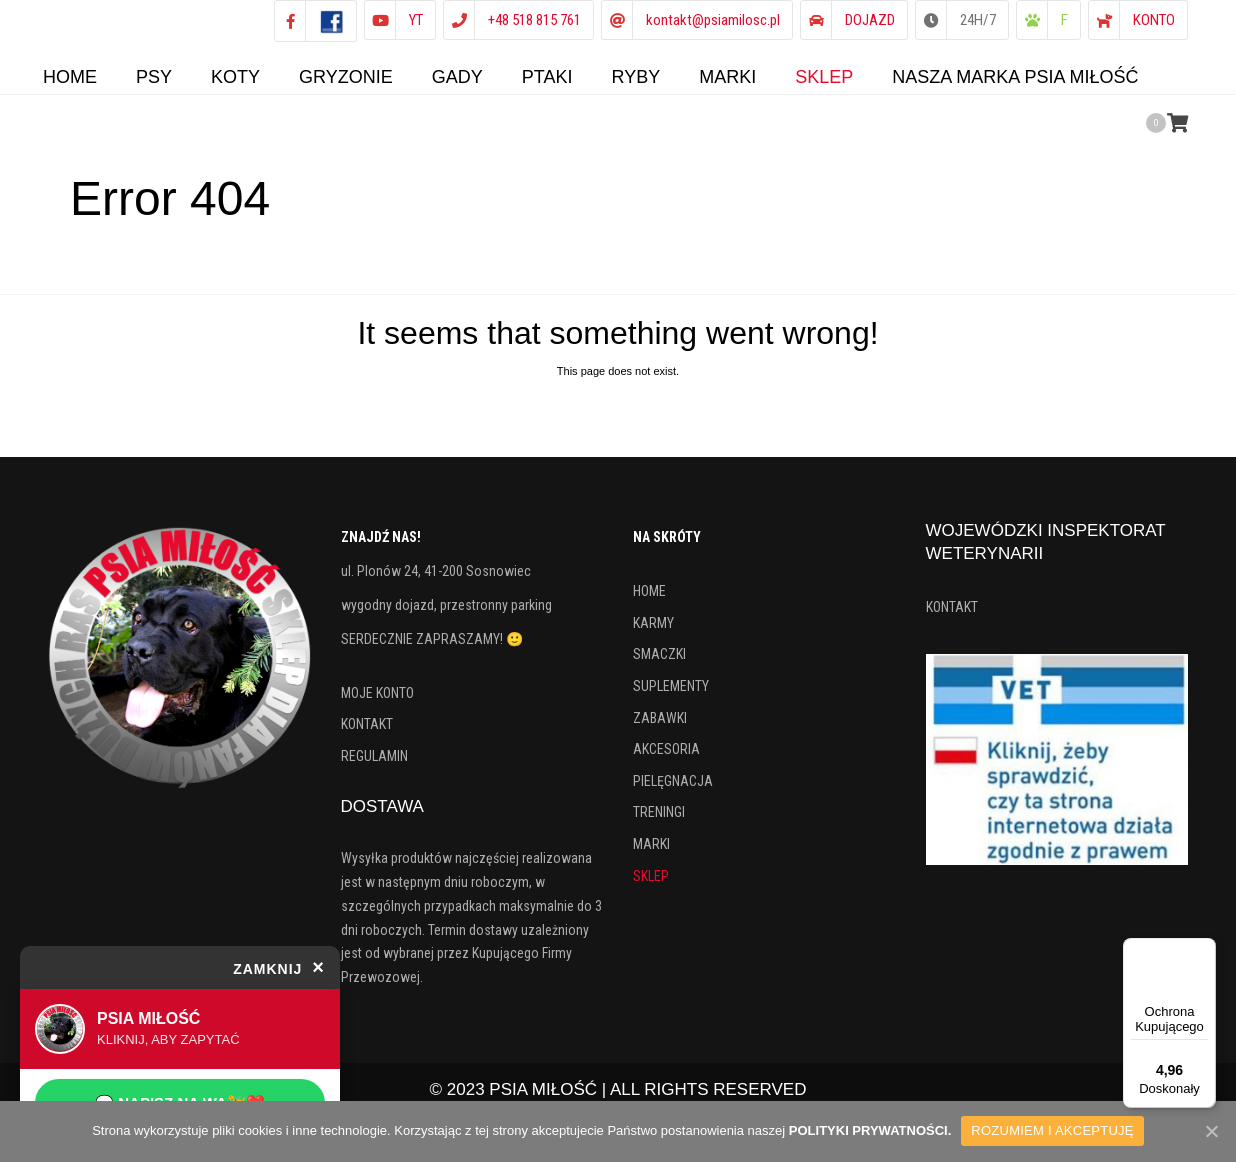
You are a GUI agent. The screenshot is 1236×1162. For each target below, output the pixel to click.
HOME (649, 601)
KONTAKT (367, 734)
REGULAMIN (374, 766)
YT (416, 20)
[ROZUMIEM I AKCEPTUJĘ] (1211, 1131)
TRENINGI (659, 822)
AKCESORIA (666, 759)
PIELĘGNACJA (673, 791)
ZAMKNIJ (279, 967)
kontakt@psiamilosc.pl (713, 20)
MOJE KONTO (377, 703)
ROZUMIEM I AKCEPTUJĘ (1052, 1130)
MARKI (651, 854)
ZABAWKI (660, 728)
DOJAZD (870, 20)
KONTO (1154, 20)
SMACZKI (659, 664)
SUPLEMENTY (671, 696)
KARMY (653, 633)
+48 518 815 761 (534, 20)
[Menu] (1204, 950)
